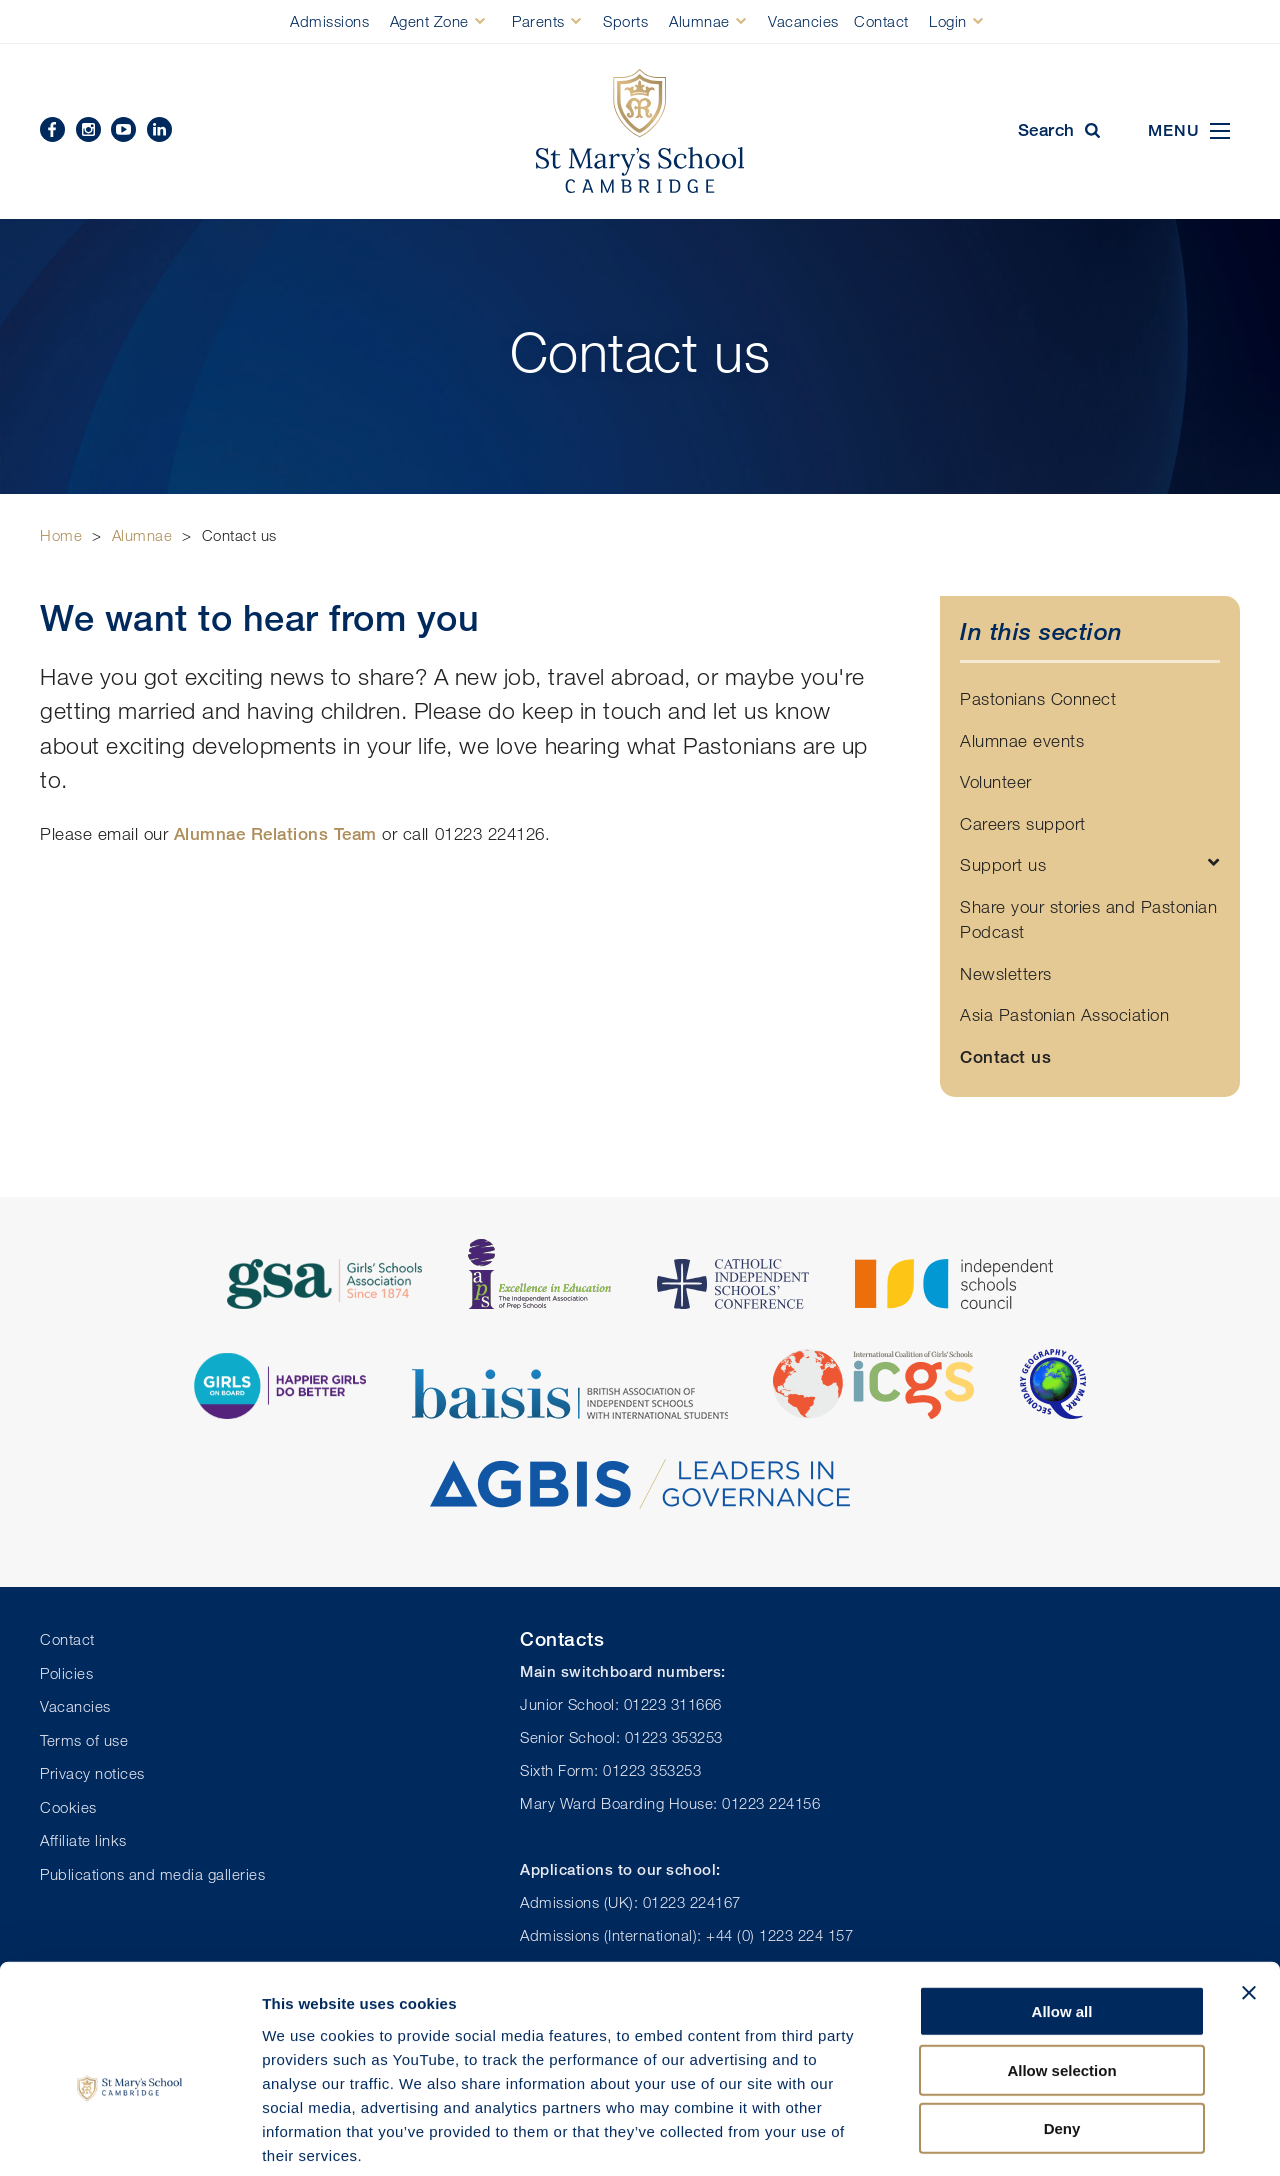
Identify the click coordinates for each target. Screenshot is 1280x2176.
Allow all (1062, 1912)
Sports (625, 21)
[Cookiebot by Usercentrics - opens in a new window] (129, 2137)
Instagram (88, 129)
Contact (881, 21)
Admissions (329, 21)
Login (948, 21)
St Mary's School (640, 131)
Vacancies (803, 21)
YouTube (123, 129)
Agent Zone (429, 21)
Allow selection (1061, 1971)
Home (61, 535)
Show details (1049, 2136)
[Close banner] (1249, 1894)
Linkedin (159, 129)
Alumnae (699, 21)
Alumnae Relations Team (275, 833)
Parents (538, 21)
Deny (1062, 2029)
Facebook (52, 129)
